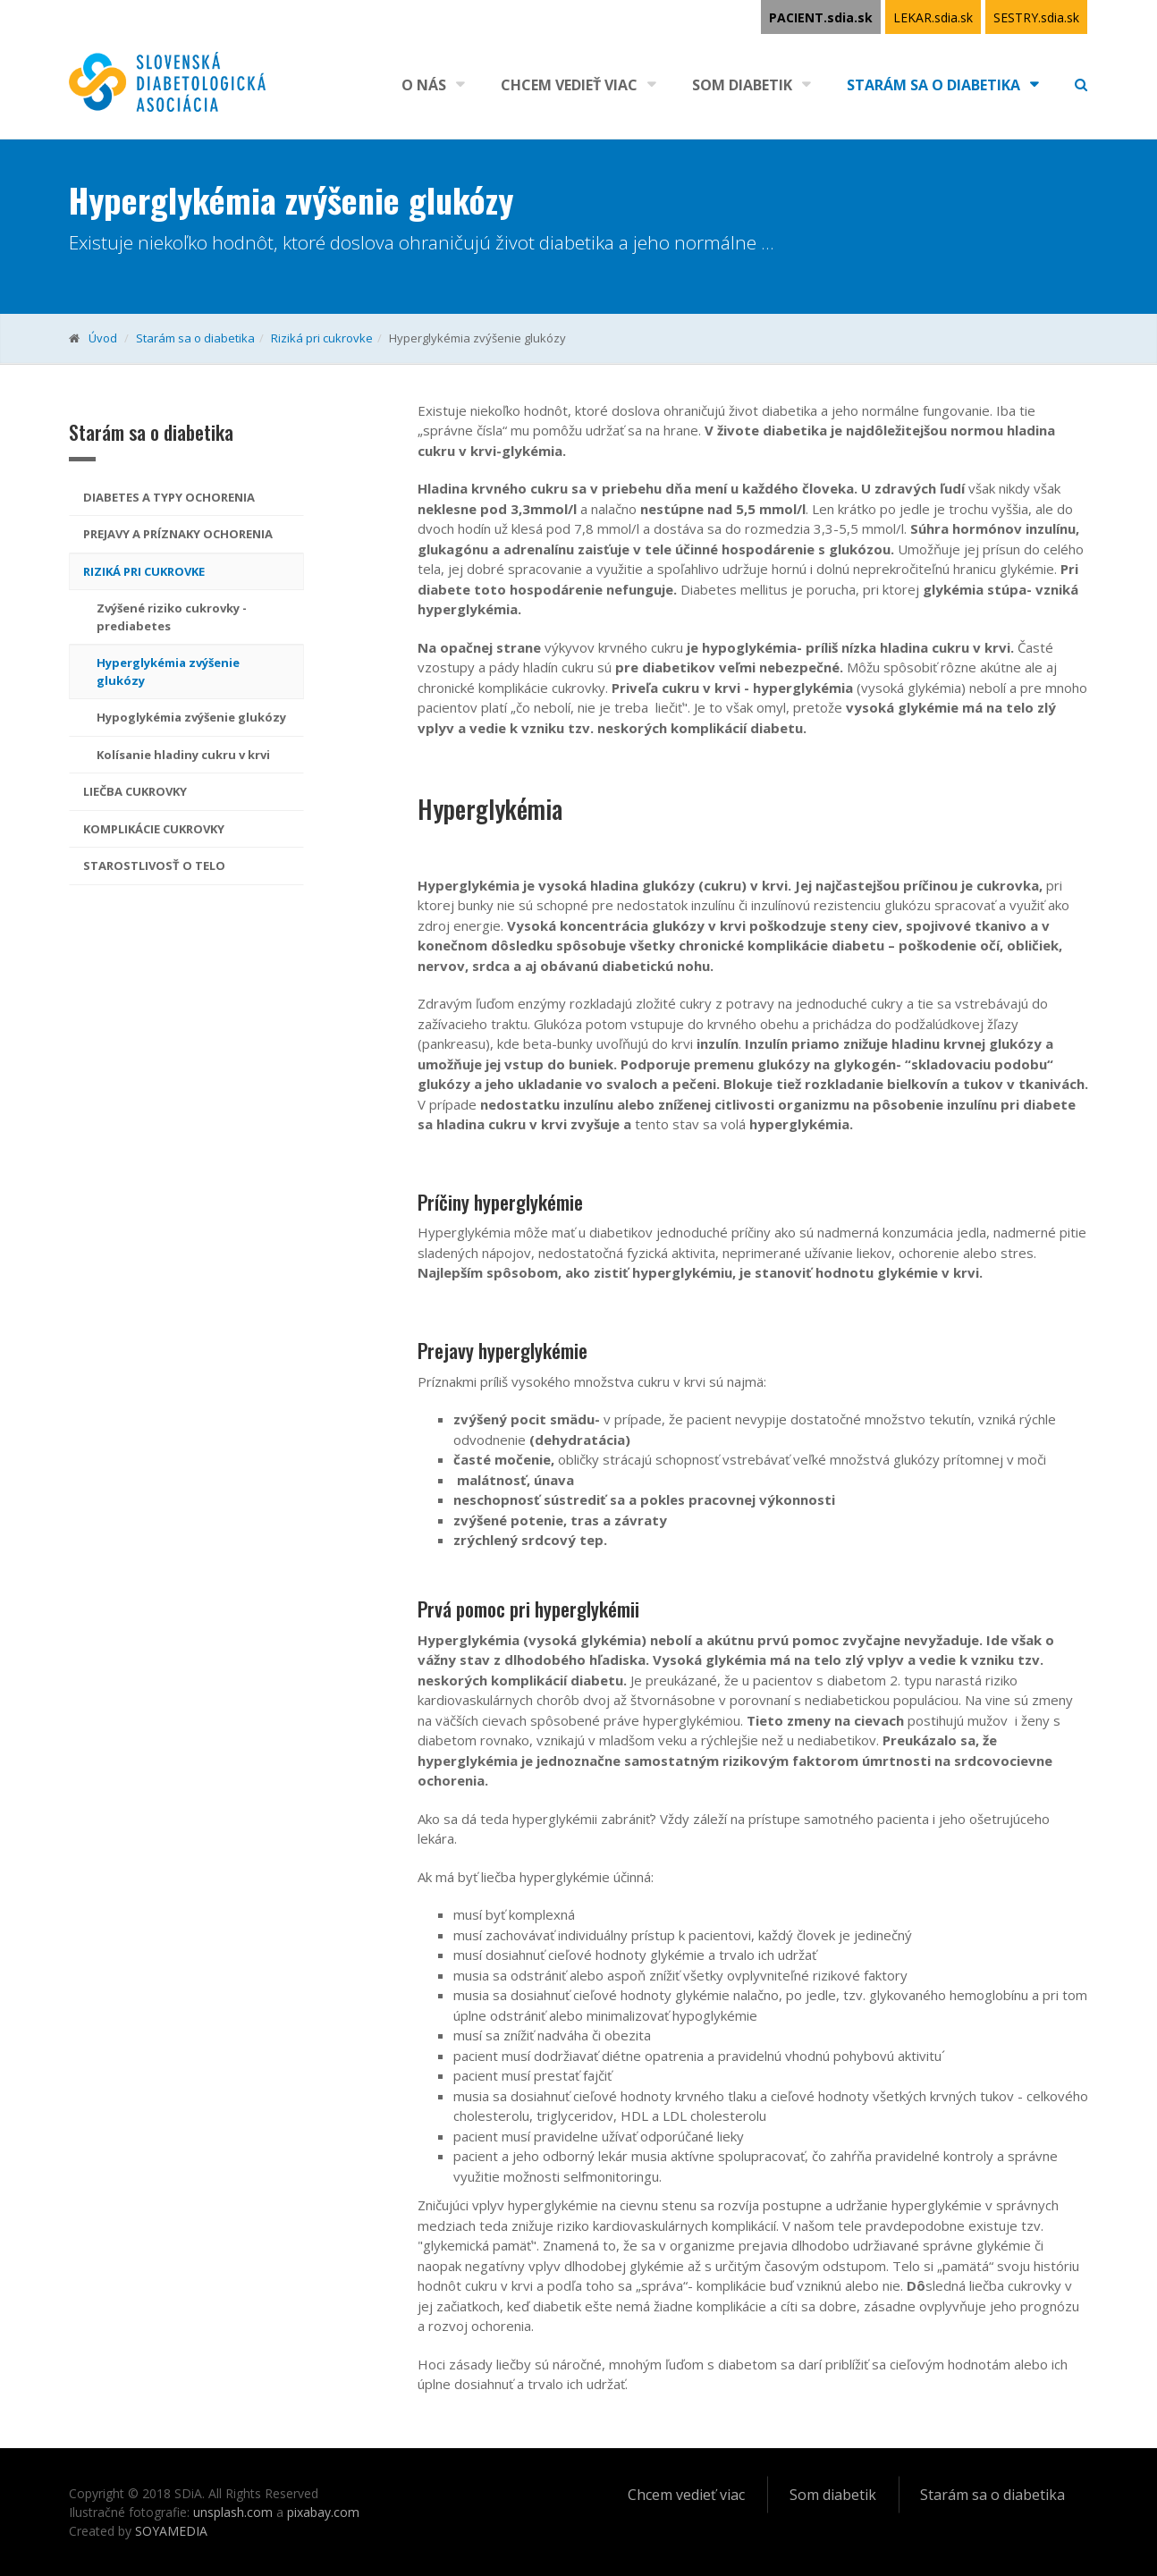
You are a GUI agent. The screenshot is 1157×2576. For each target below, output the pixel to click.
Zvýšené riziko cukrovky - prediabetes (172, 617)
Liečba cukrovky (135, 791)
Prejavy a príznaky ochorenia (178, 534)
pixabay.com (323, 2512)
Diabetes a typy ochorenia (169, 497)
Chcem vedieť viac (569, 85)
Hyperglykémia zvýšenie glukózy (168, 671)
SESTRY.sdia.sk (1036, 17)
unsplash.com (233, 2512)
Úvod (103, 338)
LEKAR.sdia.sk (933, 17)
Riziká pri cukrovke (322, 338)
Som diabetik (742, 85)
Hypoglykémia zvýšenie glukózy (191, 717)
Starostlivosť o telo (154, 865)
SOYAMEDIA (171, 2530)
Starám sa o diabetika (933, 85)
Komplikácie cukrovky (153, 829)
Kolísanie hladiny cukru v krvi (183, 755)
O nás (423, 85)
